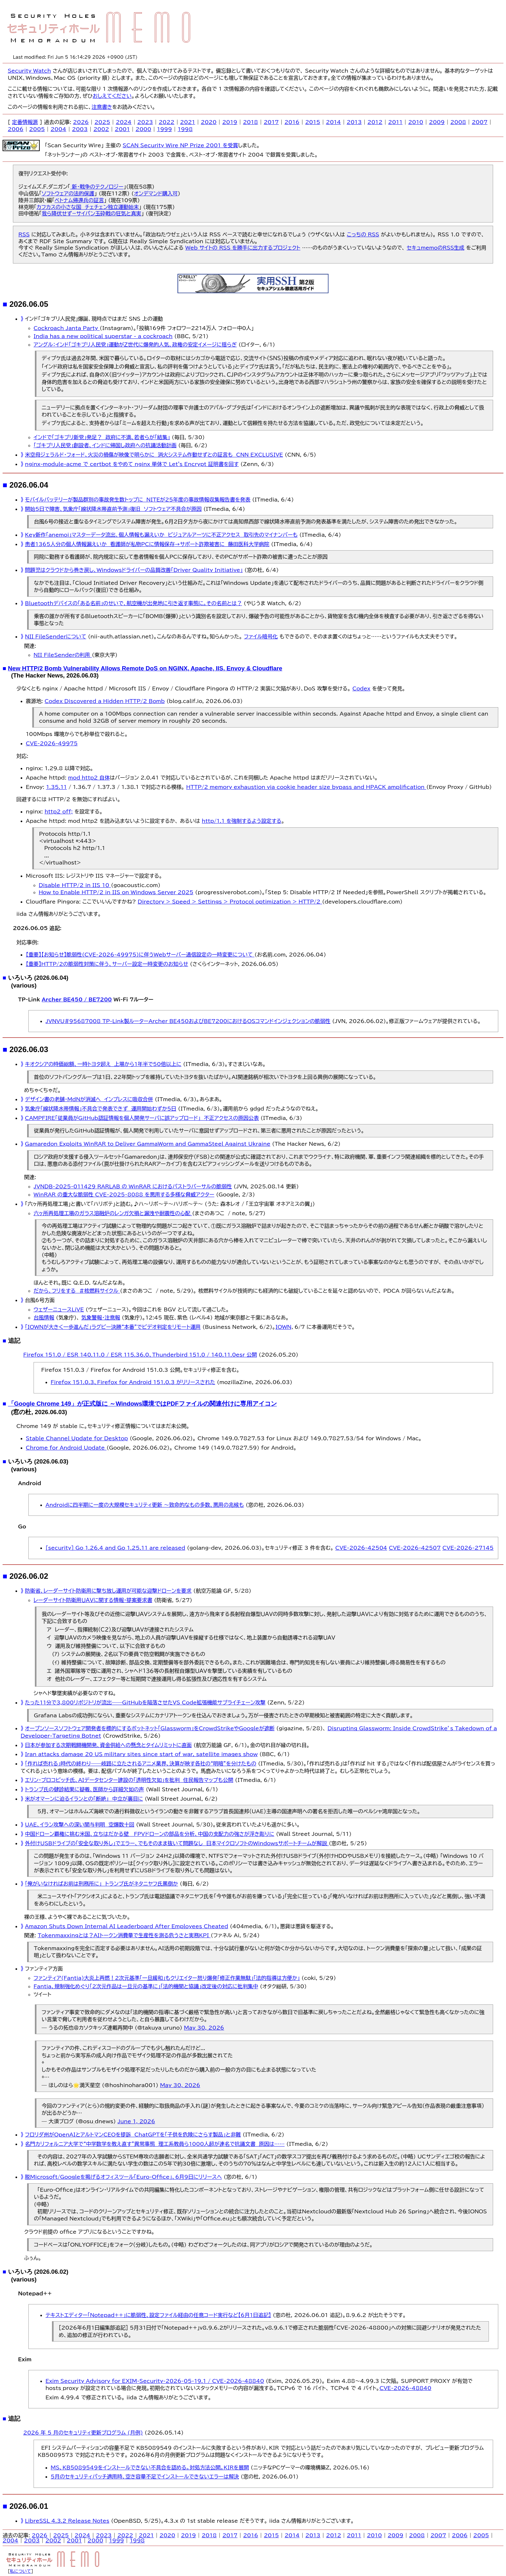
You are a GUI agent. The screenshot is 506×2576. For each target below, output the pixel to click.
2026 (81, 122)
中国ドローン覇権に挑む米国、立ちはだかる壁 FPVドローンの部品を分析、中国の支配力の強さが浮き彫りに (149, 1833)
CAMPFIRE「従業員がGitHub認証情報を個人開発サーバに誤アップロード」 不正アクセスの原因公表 (142, 1118)
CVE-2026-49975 (52, 743)
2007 (480, 122)
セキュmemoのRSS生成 (435, 247)
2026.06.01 (28, 2506)
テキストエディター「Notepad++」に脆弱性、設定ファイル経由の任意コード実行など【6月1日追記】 (158, 2315)
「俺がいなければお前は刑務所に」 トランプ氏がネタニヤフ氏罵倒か (101, 1883)
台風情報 (44, 1317)
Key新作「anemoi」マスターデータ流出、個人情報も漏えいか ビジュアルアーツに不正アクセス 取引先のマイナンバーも (161, 534)
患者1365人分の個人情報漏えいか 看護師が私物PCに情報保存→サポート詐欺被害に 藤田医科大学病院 (147, 544)
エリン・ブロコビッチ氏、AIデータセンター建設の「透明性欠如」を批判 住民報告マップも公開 (129, 1780)
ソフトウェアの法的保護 (68, 193)
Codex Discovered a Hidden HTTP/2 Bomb (105, 701)
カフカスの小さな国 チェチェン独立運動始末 (87, 207)
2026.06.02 (28, 1576)
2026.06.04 (28, 485)
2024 (124, 122)
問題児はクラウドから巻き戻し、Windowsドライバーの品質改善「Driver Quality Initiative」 (134, 570)
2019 (230, 122)
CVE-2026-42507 (415, 1547)
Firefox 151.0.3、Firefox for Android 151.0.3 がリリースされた (133, 1382)
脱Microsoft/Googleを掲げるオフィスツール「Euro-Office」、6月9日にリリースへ (123, 2176)
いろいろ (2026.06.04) (38, 977)
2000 (143, 129)
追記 (14, 1340)
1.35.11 (56, 787)
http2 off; (59, 811)
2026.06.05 (28, 304)
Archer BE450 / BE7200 (77, 999)
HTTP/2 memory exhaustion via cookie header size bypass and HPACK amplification (306, 787)
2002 (101, 129)
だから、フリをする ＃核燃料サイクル (77, 1290)
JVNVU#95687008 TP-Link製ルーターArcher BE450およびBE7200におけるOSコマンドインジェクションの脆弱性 (188, 1021)
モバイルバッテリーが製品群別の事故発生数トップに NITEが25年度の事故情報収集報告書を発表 (137, 499)
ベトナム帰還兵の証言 (79, 200)
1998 (185, 129)
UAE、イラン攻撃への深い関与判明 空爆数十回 (79, 1824)
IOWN (283, 1326)
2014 (333, 122)
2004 (58, 129)
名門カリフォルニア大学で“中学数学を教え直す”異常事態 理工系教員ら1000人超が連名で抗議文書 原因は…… (155, 2144)
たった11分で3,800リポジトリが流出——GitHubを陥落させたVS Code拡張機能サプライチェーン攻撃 (145, 1702)
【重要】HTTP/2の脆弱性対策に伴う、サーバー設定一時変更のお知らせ (107, 964)
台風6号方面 (40, 1300)
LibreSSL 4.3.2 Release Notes (67, 2520)
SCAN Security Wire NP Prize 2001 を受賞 (180, 145)
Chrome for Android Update (66, 1447)
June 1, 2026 (136, 2121)
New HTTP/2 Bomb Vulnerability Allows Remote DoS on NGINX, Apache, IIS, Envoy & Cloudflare (145, 668)
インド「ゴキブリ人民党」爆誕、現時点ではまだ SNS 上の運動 (94, 318)
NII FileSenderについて (55, 636)
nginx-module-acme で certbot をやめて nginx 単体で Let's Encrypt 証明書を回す (131, 464)
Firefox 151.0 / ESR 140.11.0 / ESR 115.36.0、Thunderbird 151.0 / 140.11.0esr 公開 (140, 1354)
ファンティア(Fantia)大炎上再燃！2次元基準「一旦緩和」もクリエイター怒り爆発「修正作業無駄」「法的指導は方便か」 (167, 1978)
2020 (209, 122)
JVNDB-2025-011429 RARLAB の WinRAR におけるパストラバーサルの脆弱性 (133, 1186)
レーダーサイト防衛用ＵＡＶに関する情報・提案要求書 (93, 1600)
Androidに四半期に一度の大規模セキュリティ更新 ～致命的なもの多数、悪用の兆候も (145, 1504)
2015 (312, 122)
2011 (395, 122)
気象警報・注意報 (100, 1317)
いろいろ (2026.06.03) (38, 1461)
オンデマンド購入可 (156, 193)
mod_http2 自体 (89, 777)
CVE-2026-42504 (361, 1547)
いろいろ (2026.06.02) (38, 2271)
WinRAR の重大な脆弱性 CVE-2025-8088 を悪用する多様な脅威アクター (124, 1194)
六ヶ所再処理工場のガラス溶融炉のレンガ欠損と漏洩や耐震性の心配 (113, 1213)
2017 (271, 122)
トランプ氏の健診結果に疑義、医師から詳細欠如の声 (84, 1789)
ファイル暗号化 (261, 636)
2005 (37, 129)
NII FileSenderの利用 (63, 654)
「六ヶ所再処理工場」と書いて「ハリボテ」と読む (77, 1203)
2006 (16, 129)
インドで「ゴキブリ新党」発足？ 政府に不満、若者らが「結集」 (102, 437)
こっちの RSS (363, 234)
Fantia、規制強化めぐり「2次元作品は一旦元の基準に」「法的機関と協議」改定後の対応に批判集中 (146, 1986)
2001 (122, 129)
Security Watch (29, 70)
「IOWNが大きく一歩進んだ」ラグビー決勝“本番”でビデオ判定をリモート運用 (112, 1326)
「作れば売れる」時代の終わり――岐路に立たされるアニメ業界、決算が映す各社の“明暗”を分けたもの (140, 1763)
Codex (361, 688)
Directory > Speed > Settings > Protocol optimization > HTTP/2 (230, 901)
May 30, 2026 (204, 2027)
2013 (354, 122)
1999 (164, 129)
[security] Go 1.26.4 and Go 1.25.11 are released (115, 1547)
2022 (167, 122)
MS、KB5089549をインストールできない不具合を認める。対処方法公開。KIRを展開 (150, 2467)
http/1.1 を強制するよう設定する (241, 820)
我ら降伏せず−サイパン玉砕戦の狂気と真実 (91, 213)
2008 (458, 122)
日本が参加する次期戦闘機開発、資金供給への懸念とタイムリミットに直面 (108, 1745)
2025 (102, 122)
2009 (437, 122)
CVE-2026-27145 (468, 1547)
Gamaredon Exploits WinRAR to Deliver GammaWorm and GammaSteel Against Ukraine (147, 1143)
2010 (415, 122)
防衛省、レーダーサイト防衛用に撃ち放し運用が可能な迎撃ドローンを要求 (108, 1590)
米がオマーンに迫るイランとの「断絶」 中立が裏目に (84, 1798)
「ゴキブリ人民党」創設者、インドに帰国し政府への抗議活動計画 (105, 445)
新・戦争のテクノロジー (97, 186)
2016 (291, 122)
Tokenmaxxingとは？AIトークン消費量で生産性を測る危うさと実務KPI (124, 1935)
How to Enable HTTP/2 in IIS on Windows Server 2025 (116, 892)
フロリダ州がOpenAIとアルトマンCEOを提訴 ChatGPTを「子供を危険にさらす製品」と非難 (133, 2134)
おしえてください (112, 95)
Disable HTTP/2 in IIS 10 (75, 885)
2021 (187, 122)
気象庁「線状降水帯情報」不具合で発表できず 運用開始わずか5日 (100, 1108)
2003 (80, 129)
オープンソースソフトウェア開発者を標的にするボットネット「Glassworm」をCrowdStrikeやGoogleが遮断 (149, 1728)
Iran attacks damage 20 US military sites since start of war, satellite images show (141, 1754)
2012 (375, 122)
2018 (250, 122)
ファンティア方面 (44, 1968)
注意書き (102, 106)
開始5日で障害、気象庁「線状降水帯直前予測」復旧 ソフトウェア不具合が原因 (113, 509)
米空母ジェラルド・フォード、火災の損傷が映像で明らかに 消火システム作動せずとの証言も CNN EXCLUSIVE (154, 454)
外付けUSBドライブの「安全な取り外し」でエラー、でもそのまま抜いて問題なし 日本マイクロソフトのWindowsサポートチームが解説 (177, 1843)
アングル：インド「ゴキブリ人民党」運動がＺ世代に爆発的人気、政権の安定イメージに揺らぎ (135, 344)
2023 (145, 122)
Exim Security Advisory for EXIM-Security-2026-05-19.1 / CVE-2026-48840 (155, 2381)
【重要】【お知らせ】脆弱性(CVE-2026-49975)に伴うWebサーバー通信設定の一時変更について (140, 954)
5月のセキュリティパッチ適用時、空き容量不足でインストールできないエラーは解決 (145, 2476)
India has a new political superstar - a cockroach (103, 336)
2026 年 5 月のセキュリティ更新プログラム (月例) (83, 2432)
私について (20, 2571)
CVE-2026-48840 (405, 2388)
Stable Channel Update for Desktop (77, 1438)
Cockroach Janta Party (67, 328)
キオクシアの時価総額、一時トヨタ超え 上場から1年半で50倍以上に (103, 1064)
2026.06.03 (28, 1049)
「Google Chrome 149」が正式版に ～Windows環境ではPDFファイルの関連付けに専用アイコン (142, 1403)
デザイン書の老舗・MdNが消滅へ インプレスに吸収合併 (89, 1099)
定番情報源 (25, 122)
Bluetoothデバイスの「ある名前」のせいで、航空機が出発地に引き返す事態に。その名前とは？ (133, 603)
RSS (24, 234)
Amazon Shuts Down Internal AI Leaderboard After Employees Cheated (126, 1926)
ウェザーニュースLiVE (59, 1309)
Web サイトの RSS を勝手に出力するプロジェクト (242, 247)
